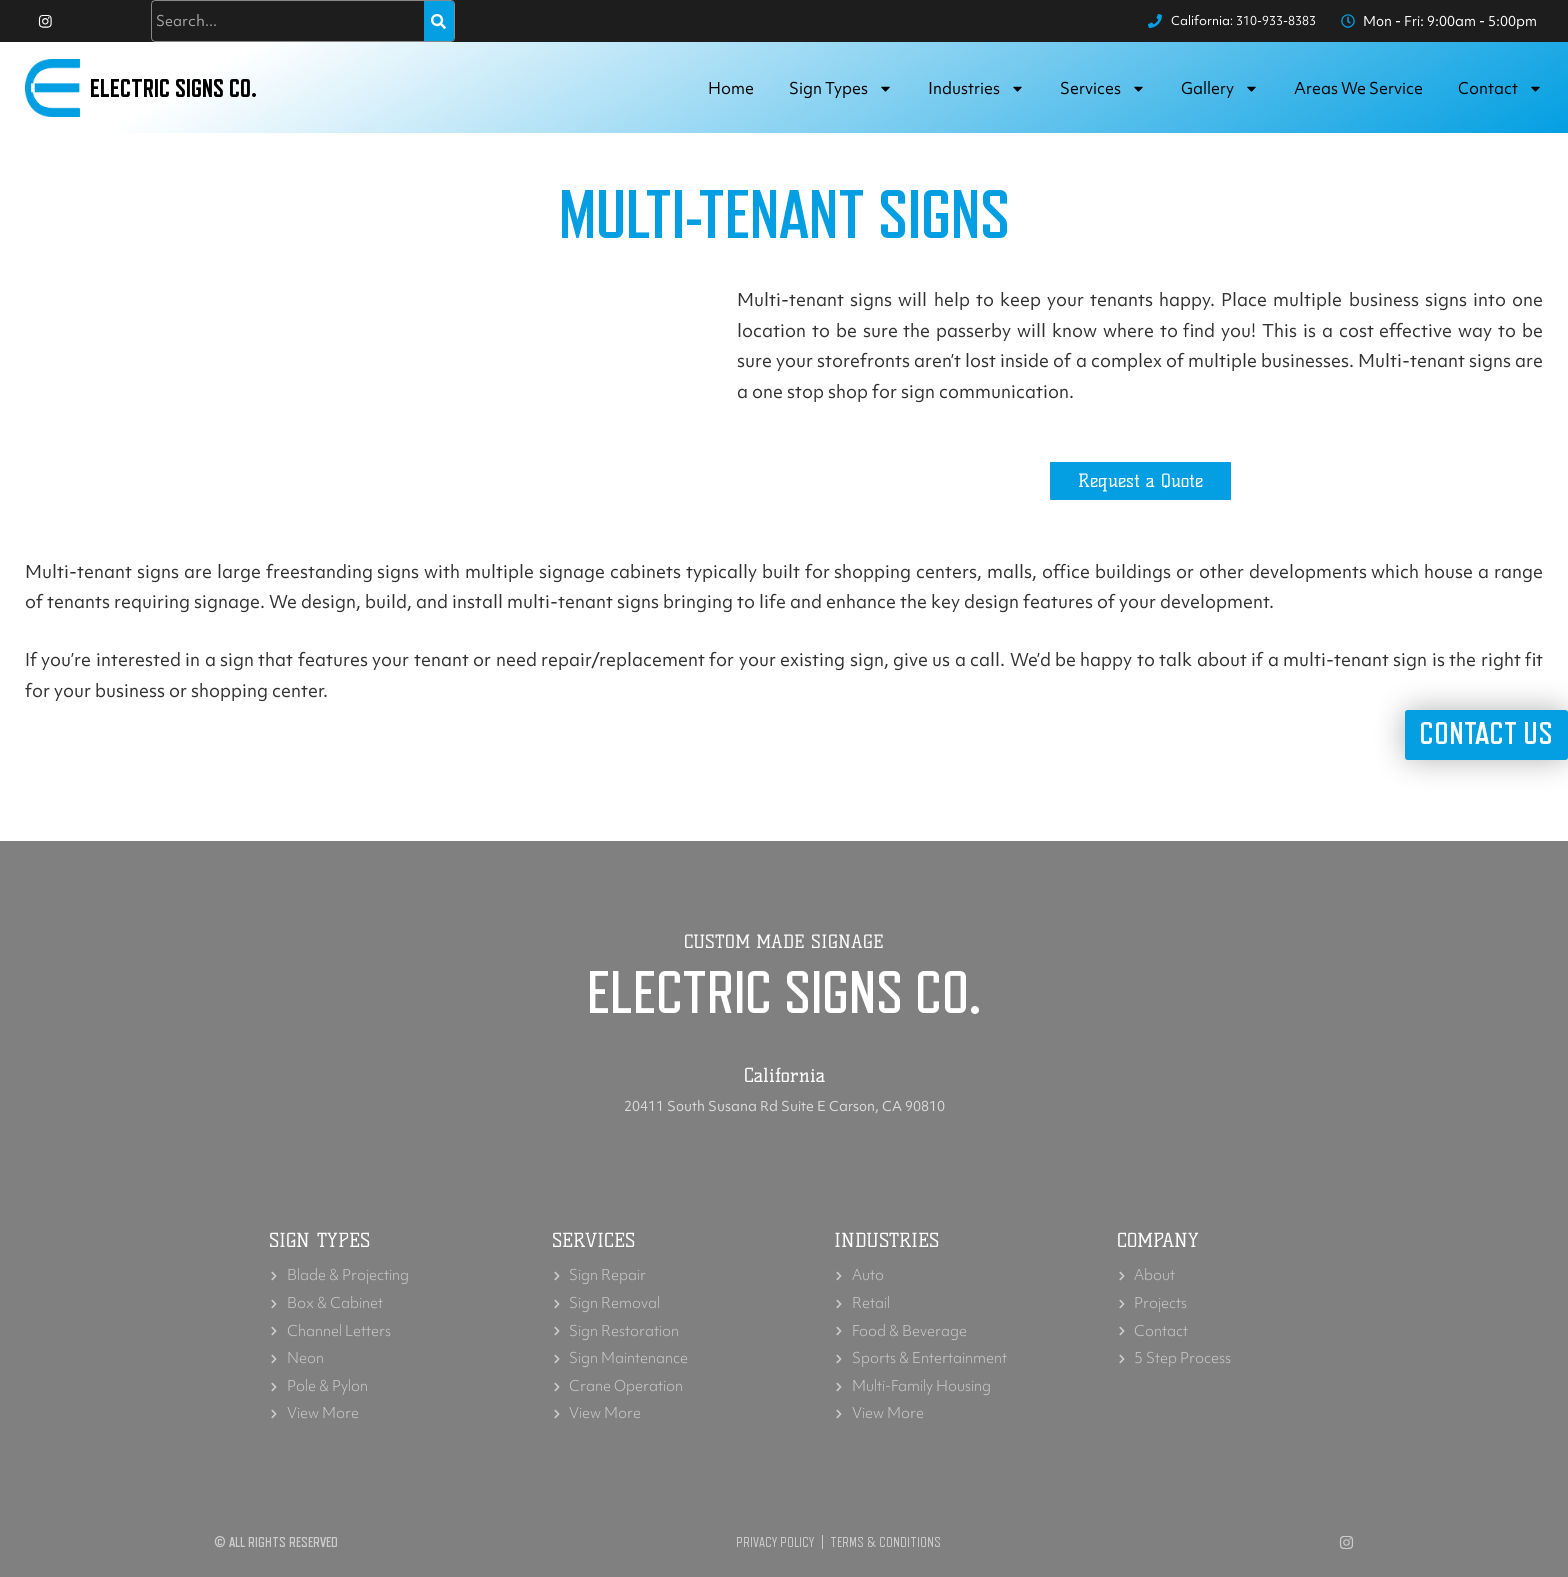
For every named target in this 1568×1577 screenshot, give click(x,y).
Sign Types (841, 94)
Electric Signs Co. (181, 94)
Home (731, 94)
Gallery (1220, 94)
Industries (976, 94)
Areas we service (1358, 94)
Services (1103, 94)
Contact (1500, 94)
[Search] (439, 24)
